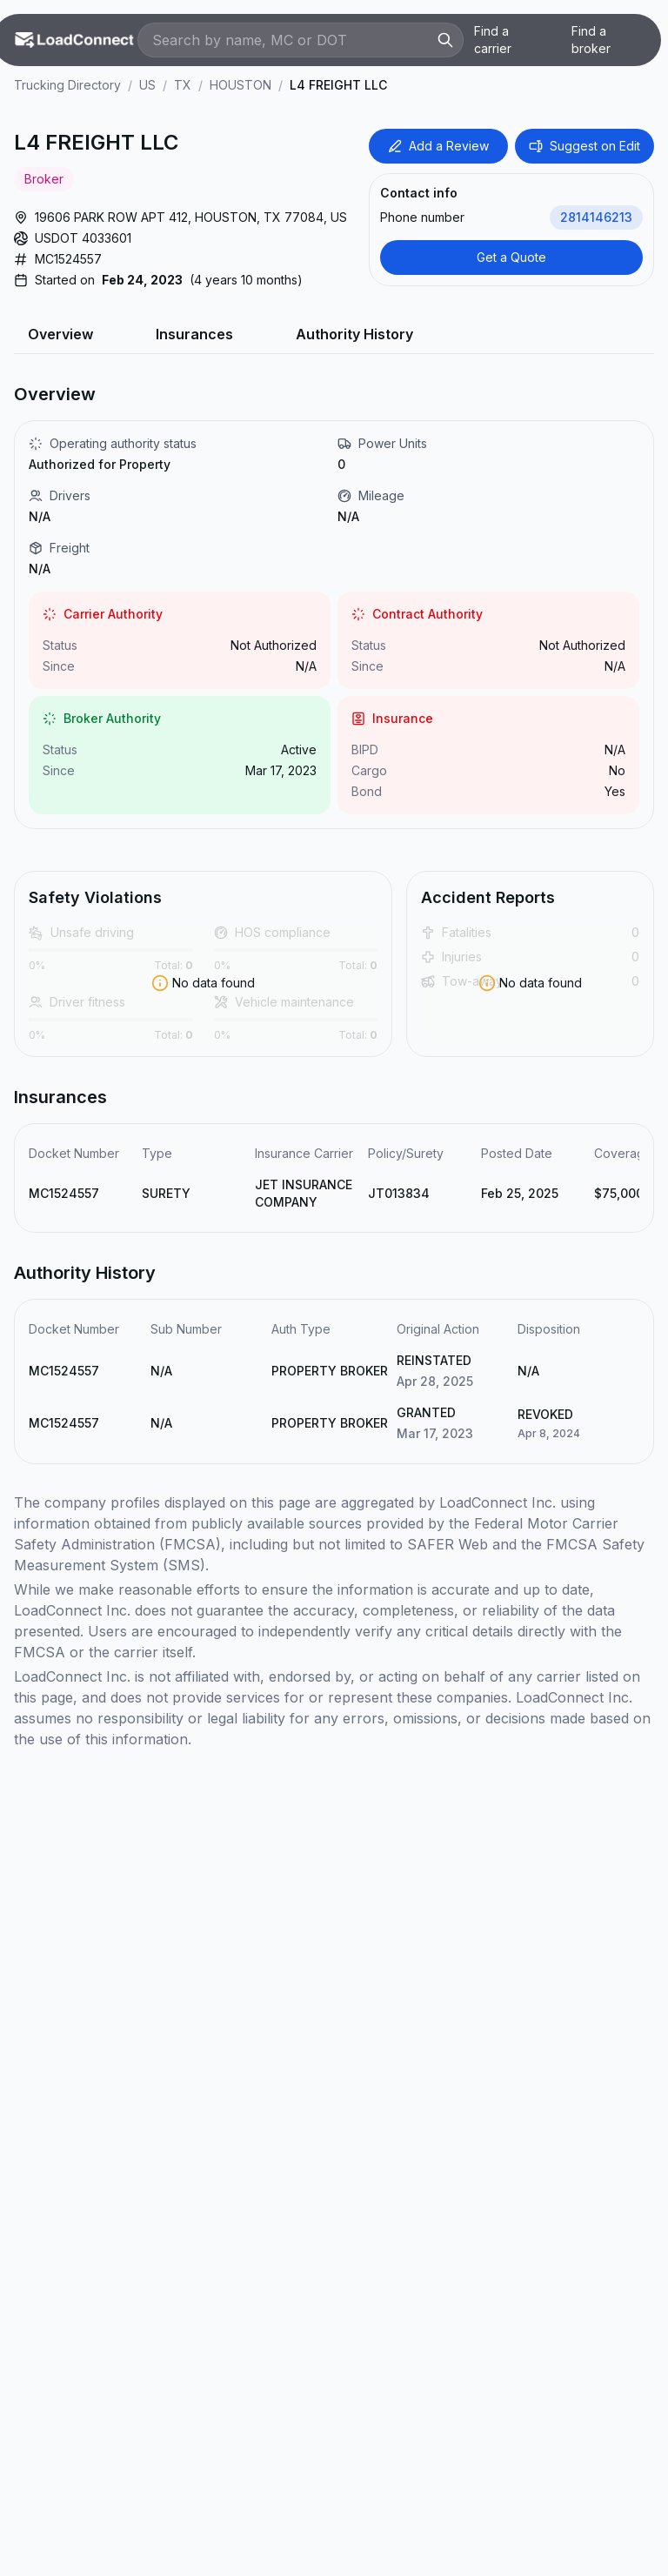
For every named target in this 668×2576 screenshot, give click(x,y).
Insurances (194, 334)
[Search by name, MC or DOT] (291, 40)
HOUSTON (240, 84)
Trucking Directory (67, 84)
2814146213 (596, 217)
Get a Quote (511, 257)
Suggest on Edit (584, 145)
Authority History (354, 334)
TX (182, 84)
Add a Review (438, 145)
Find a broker (591, 39)
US (147, 84)
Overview (60, 334)
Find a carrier (492, 39)
